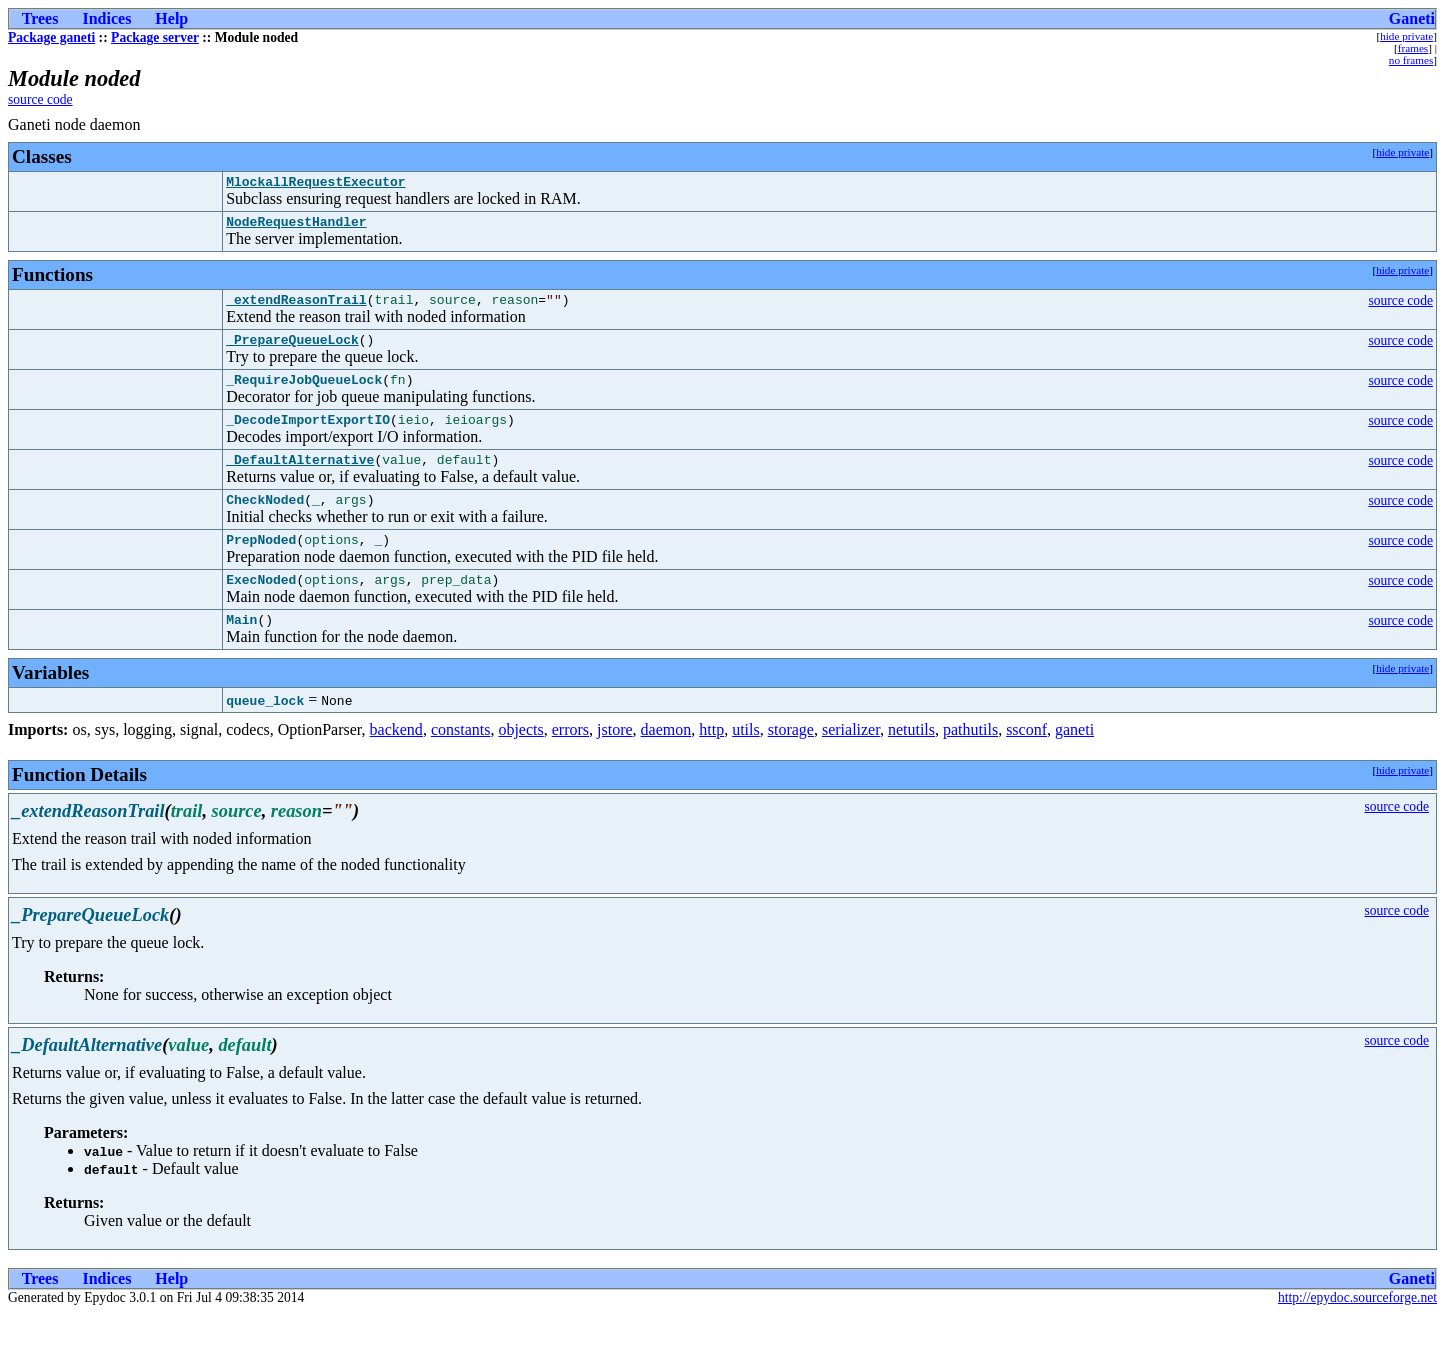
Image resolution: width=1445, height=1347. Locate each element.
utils (746, 762)
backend (396, 762)
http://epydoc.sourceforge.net (1357, 1330)
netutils (911, 762)
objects (520, 762)
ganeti (1074, 762)
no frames (1411, 60)
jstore (615, 762)
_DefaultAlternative (300, 480)
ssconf (1026, 762)
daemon (666, 762)
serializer (851, 762)
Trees (40, 18)
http (711, 762)
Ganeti (1412, 18)
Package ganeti (51, 37)
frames (1413, 48)
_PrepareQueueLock (292, 351)
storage (791, 762)
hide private (1406, 36)
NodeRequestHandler (296, 227)
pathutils (970, 762)
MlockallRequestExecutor (315, 184)
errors (570, 762)
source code (40, 99)
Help (171, 18)
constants (461, 762)
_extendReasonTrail (296, 308)
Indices (106, 18)
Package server (155, 37)
